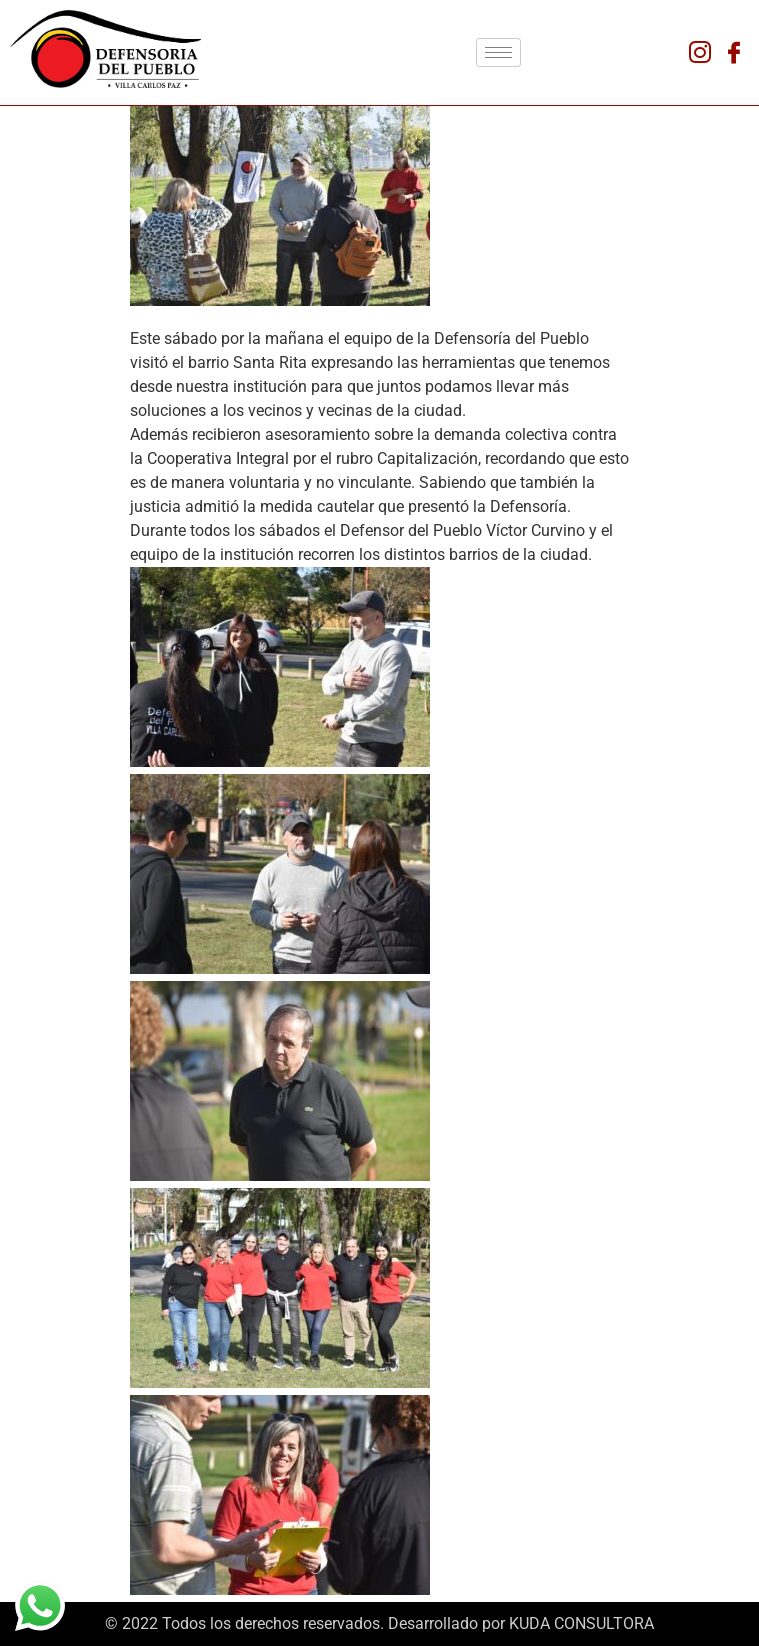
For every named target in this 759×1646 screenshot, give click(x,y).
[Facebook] (734, 52)
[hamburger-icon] (498, 52)
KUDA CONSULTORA (581, 1623)
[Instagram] (700, 52)
